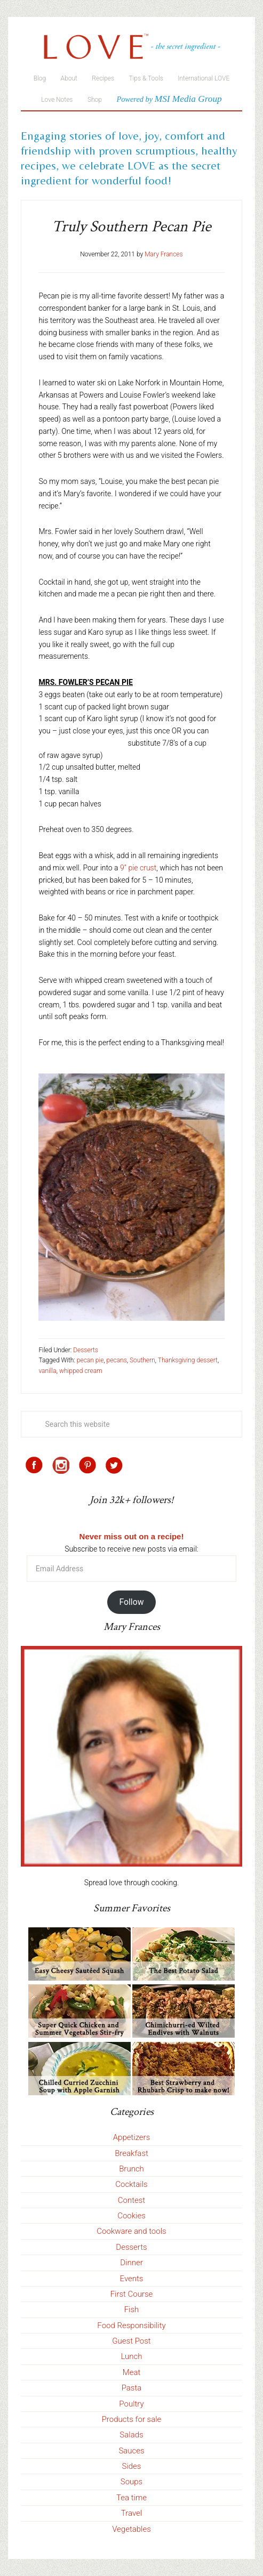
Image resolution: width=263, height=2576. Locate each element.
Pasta (132, 2388)
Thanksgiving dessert (188, 1360)
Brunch (131, 2169)
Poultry (131, 2404)
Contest (131, 2200)
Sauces (131, 2451)
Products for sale (132, 2419)
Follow (131, 1602)
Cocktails (131, 2184)
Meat (132, 2372)
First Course (131, 2294)
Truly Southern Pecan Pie (131, 226)
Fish (131, 2309)
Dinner (131, 2262)
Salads (131, 2435)
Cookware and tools (131, 2231)
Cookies (131, 2215)
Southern (142, 1360)
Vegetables (131, 2529)
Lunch (131, 2356)
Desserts (85, 1350)
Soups (131, 2481)
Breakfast (131, 2153)
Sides (131, 2466)
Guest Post (131, 2341)
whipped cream (80, 1371)
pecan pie (90, 1360)
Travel (131, 2513)
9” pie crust (138, 867)
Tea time (131, 2497)
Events (132, 2278)
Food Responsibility (131, 2325)
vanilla (47, 1371)
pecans (117, 1360)
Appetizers (131, 2137)
